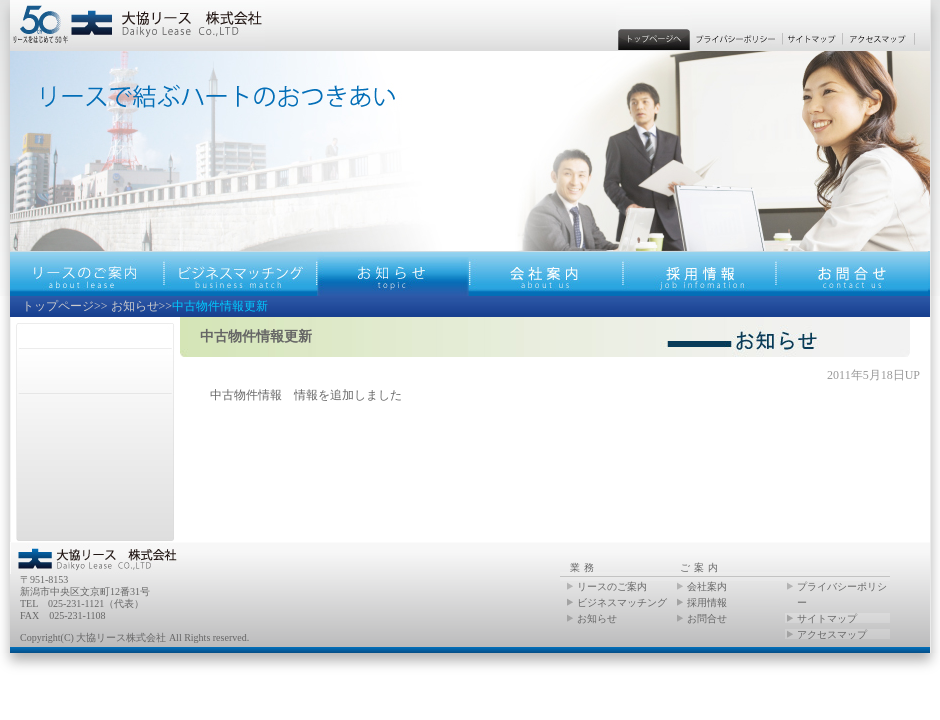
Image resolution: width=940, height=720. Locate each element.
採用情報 (707, 602)
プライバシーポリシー (842, 594)
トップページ (58, 306)
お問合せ (707, 618)
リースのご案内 (612, 586)
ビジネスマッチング (622, 602)
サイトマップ (827, 618)
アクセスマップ (832, 634)
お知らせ (135, 306)
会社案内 (707, 586)
